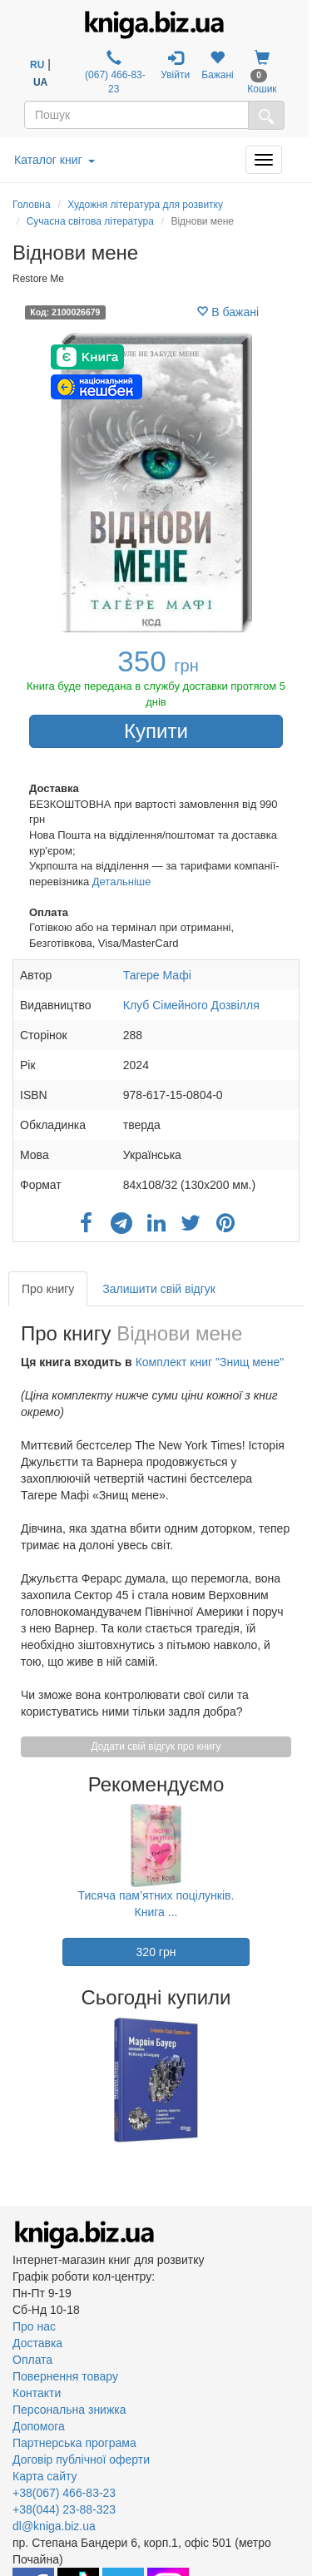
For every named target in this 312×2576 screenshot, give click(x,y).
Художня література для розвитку (145, 205)
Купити (156, 731)
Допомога (38, 2426)
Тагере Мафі (157, 975)
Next (297, 2080)
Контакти (36, 2393)
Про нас (34, 2326)
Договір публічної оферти (81, 2459)
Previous (14, 2080)
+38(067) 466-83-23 (64, 2492)
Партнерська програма (74, 2443)
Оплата (32, 2359)
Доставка (37, 2343)
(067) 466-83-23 (114, 72)
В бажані (227, 312)
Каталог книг (54, 159)
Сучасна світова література (90, 221)
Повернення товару (65, 2376)
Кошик (261, 72)
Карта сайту (44, 2476)
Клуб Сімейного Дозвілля (191, 1005)
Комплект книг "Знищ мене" (210, 1362)
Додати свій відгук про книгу (156, 1746)
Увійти (175, 65)
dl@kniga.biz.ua (54, 2526)
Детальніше (121, 881)
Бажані (217, 65)
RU (37, 65)
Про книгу (48, 1288)
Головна (31, 205)
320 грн (156, 1952)
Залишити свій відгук (158, 1288)
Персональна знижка (69, 2409)
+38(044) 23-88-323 (64, 2509)
